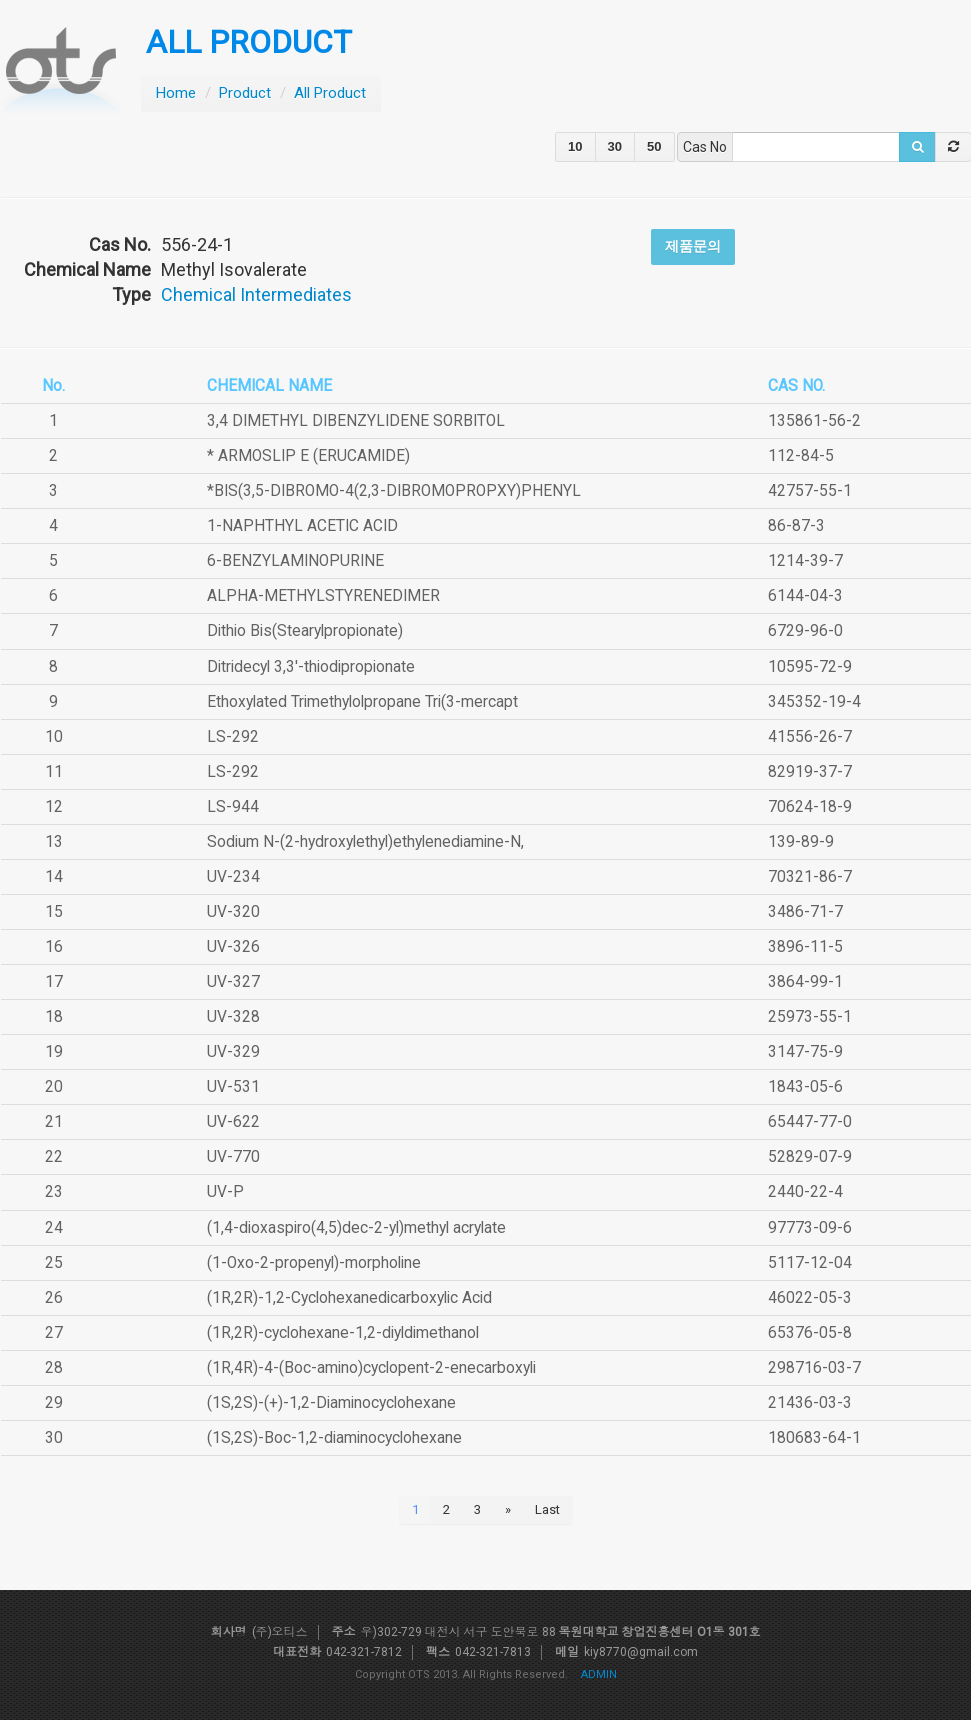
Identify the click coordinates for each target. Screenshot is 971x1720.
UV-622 (233, 1122)
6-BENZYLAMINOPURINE (295, 561)
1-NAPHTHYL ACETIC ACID (302, 526)
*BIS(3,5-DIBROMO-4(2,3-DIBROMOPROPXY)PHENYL (394, 491)
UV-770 (233, 1157)
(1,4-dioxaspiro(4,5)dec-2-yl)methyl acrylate (356, 1228)
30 (615, 146)
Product (245, 93)
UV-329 (233, 1052)
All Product (330, 93)
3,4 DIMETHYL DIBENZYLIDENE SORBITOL (356, 421)
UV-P (225, 1192)
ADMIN (599, 1674)
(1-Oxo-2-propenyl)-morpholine (314, 1263)
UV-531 (233, 1087)
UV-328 (233, 1017)
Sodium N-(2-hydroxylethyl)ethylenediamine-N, (365, 842)
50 (654, 146)
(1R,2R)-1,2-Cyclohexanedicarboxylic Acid (349, 1298)
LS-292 (233, 737)
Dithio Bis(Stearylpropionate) (305, 631)
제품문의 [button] (693, 246)
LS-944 (233, 807)
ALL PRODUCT (249, 42)
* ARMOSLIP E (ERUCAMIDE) (308, 456)
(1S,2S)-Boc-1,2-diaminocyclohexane (334, 1438)
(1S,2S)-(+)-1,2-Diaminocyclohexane (331, 1403)
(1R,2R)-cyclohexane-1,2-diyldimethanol (343, 1333)
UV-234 (233, 877)
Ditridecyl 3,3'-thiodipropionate (311, 667)
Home (176, 93)
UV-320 (233, 912)
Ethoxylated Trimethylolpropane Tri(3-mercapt (362, 702)
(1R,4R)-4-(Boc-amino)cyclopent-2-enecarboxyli (371, 1368)
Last (547, 1509)
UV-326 (233, 947)
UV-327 (233, 982)
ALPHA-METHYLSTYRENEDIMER (323, 596)
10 (575, 146)
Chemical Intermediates (256, 294)
